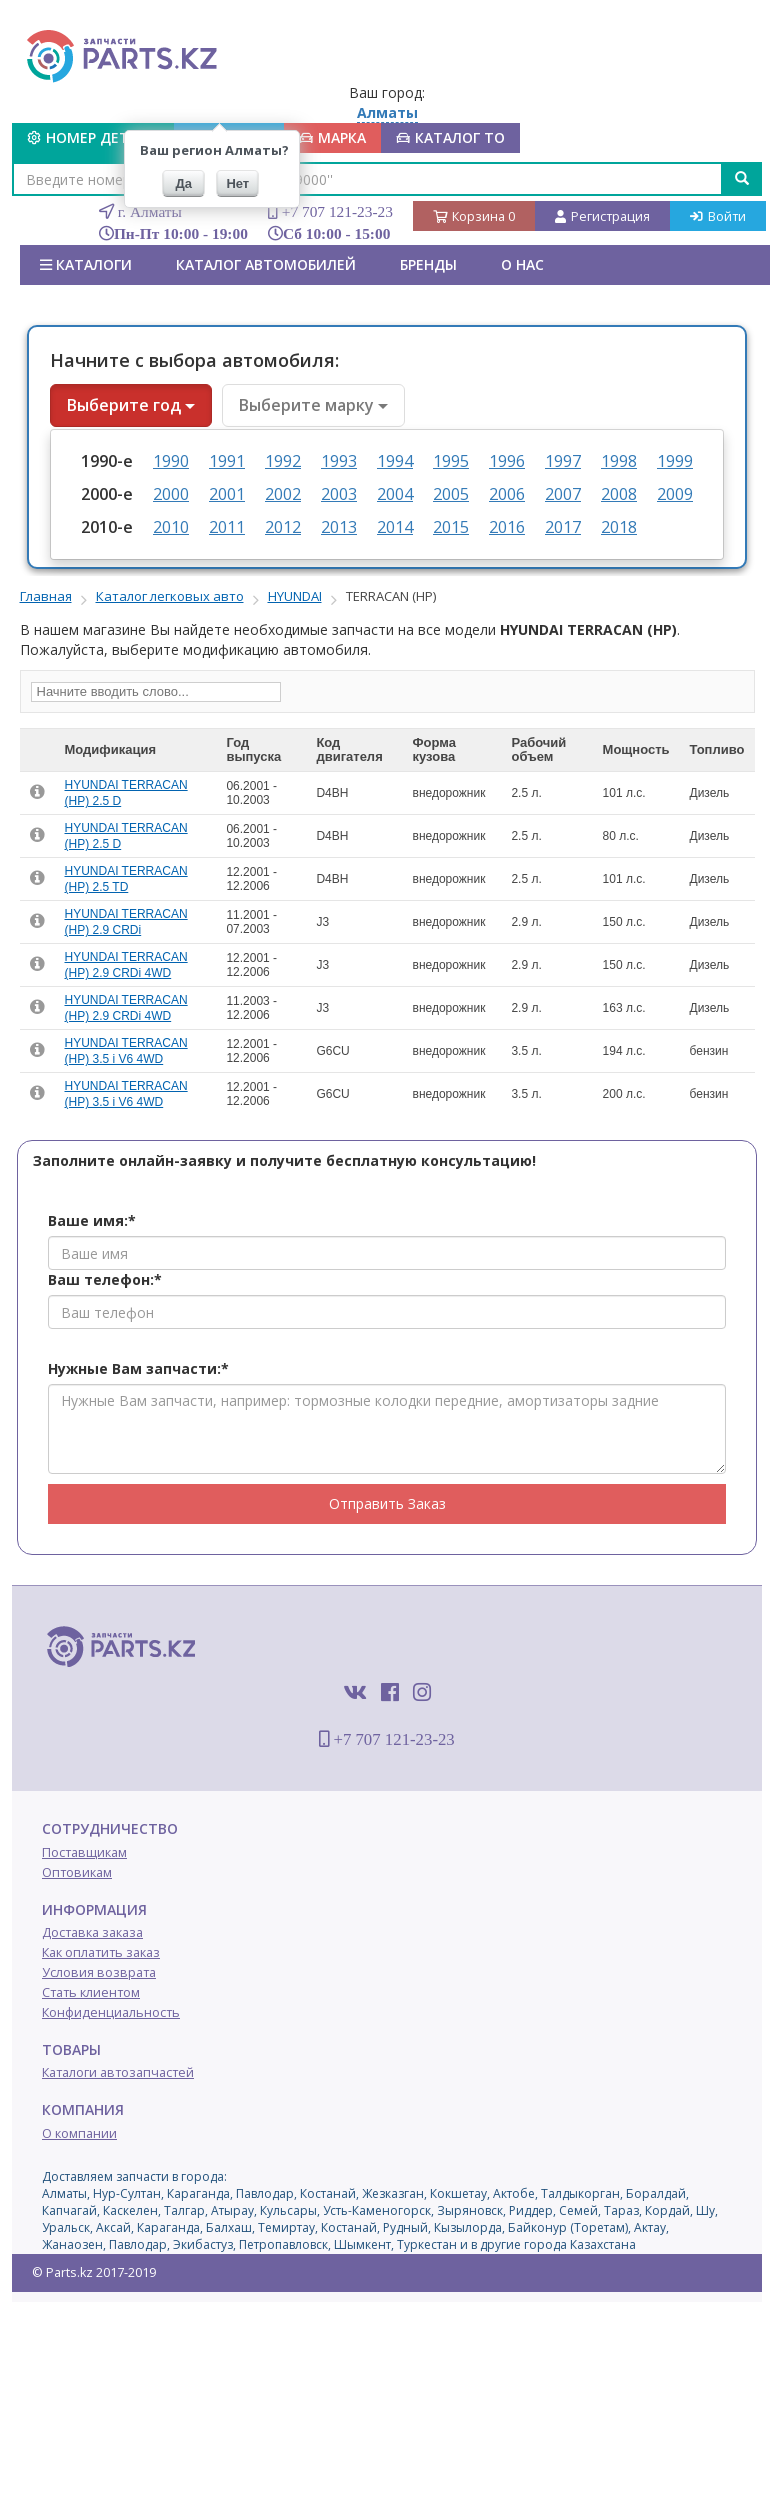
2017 (563, 527)
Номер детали (93, 137)
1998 (619, 461)
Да (184, 183)
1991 (227, 461)
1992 (283, 461)
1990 (171, 461)
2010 (171, 527)
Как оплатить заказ (101, 1952)
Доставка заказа (92, 1932)
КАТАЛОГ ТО (450, 137)
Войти (718, 216)
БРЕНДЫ (428, 264)
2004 (395, 494)
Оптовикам (77, 1872)
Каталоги (86, 264)
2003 (339, 494)
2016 (507, 527)
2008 (619, 494)
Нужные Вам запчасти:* (138, 1368)
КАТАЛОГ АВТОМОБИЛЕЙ (266, 264)
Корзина (474, 216)
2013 (339, 527)
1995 (451, 461)
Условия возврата (99, 1972)
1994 (395, 461)
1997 (563, 461)
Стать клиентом (91, 1992)
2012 (283, 527)
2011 (227, 527)
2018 (619, 527)
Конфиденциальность (111, 2012)
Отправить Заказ (387, 1503)
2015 (451, 527)
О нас (522, 264)
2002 (283, 494)
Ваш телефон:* (105, 1279)
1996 (507, 461)
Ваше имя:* (92, 1220)
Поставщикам (84, 1852)
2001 (227, 494)
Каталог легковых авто (170, 596)
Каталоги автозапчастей (118, 2072)
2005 (451, 494)
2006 (507, 494)
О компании (79, 2133)
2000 (171, 494)
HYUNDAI (295, 596)
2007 (563, 494)
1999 (675, 461)
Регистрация (602, 216)
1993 (339, 461)
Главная (46, 596)
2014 (395, 527)
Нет (237, 183)
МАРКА (332, 137)
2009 (675, 494)
